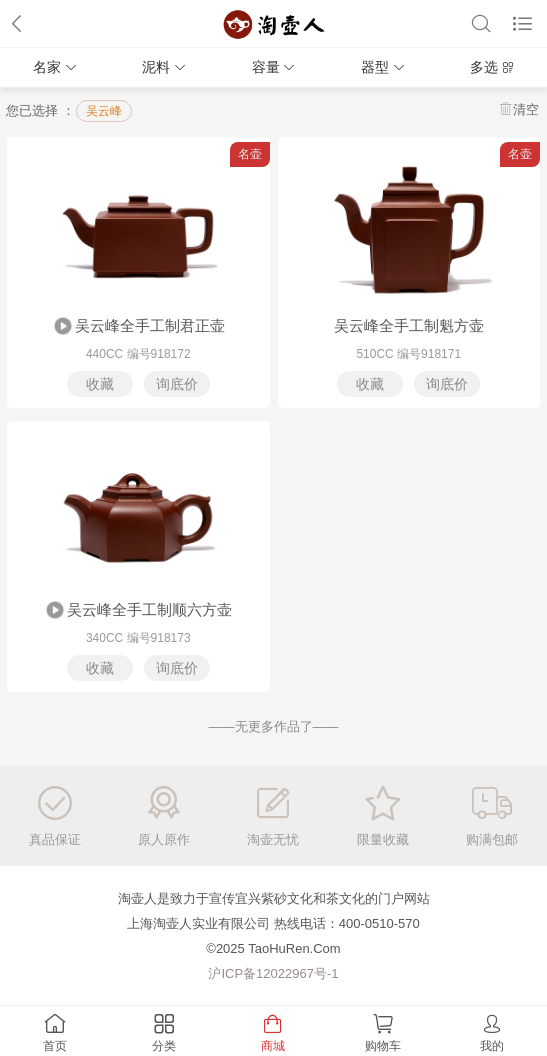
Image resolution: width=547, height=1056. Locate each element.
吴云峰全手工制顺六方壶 (138, 611)
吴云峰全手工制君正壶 (138, 327)
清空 (526, 109)
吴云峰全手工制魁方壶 (409, 325)
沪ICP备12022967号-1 (273, 973)
